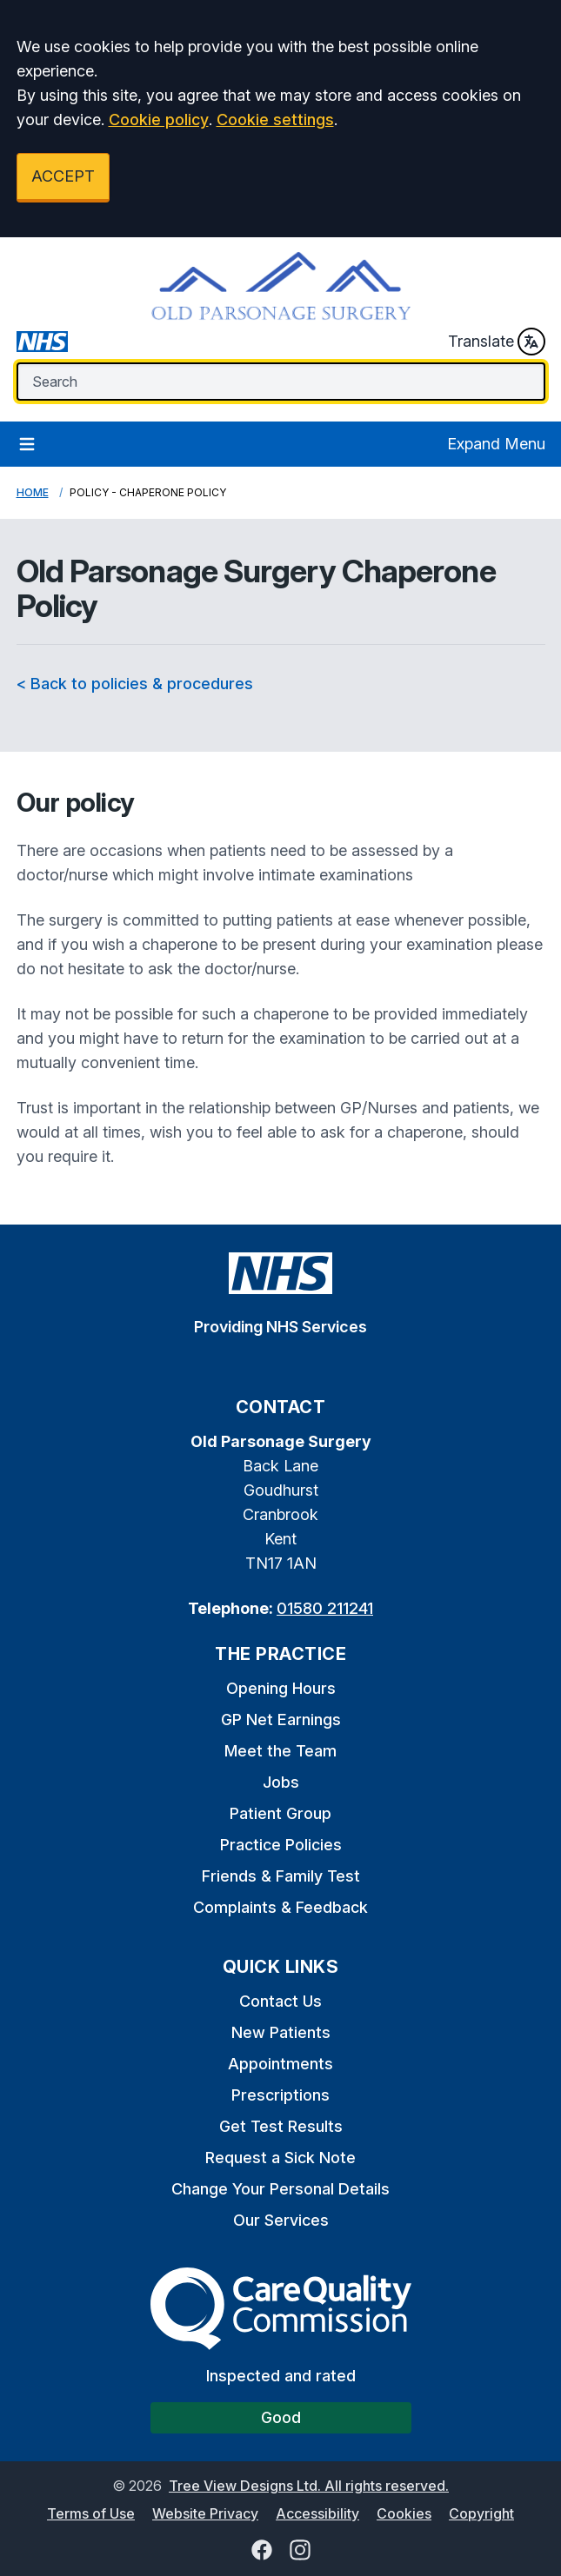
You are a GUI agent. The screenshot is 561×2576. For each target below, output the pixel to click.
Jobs (281, 1782)
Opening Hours (281, 1688)
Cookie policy (159, 119)
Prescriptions (280, 2095)
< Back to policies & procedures (135, 683)
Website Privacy (205, 2513)
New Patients (281, 2032)
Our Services (281, 2220)
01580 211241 (325, 1608)
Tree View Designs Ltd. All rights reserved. (309, 2485)
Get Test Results (281, 2126)
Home (33, 492)
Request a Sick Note (280, 2157)
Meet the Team (280, 1751)
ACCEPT (63, 176)
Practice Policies (281, 1845)
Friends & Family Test (281, 1876)
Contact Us (280, 2001)
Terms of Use (91, 2513)
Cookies (404, 2513)
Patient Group (280, 1813)
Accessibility (317, 2513)
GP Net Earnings (281, 1719)
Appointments (280, 2064)
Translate (496, 341)
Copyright (481, 2513)
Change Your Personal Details (280, 2189)
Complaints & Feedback (280, 1907)
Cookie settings (275, 119)
